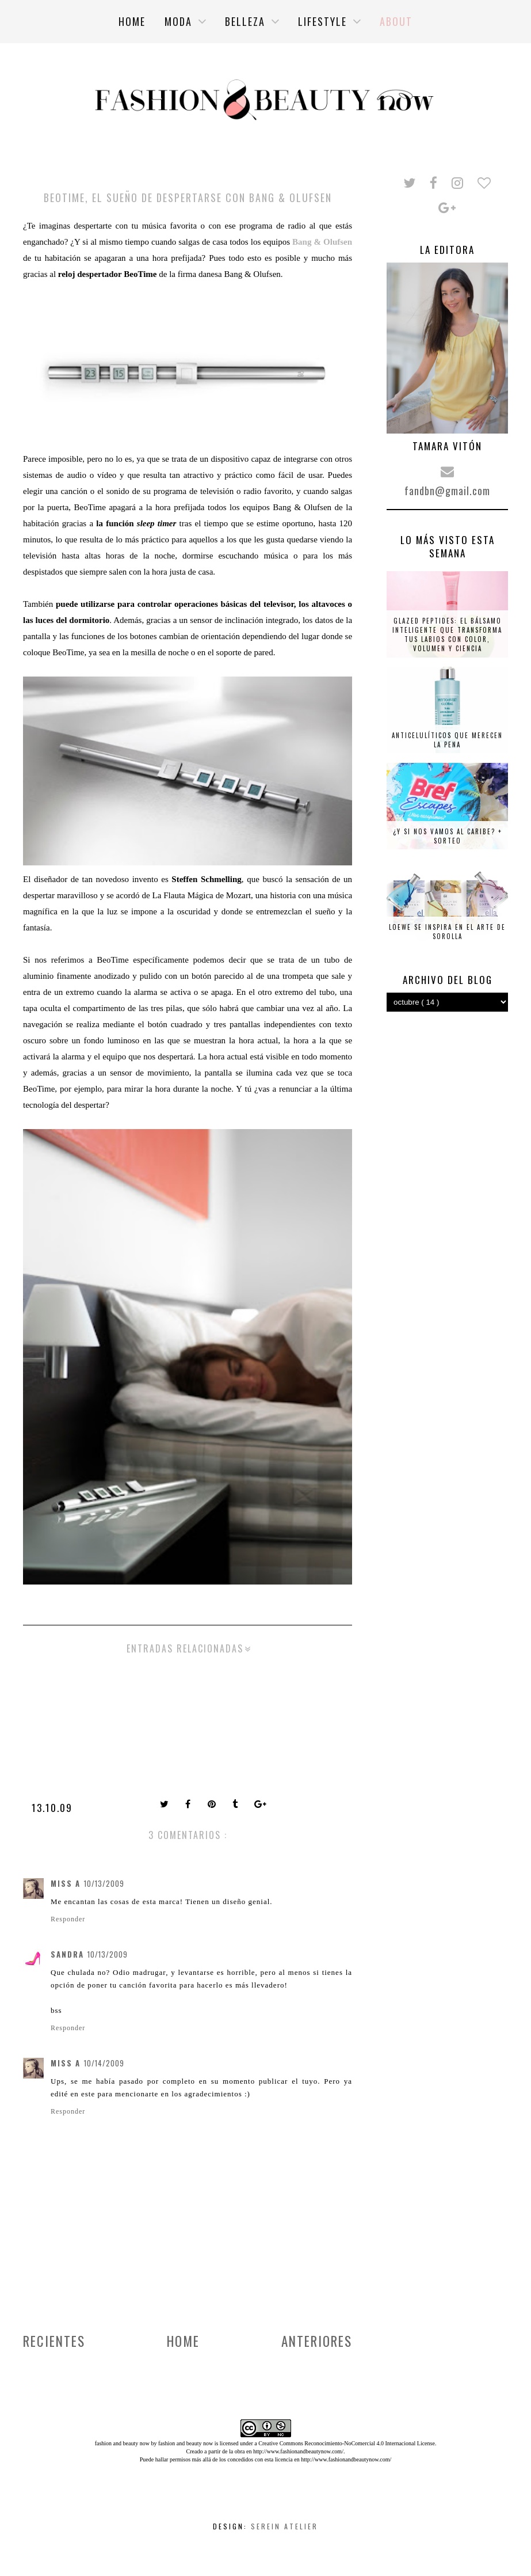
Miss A (66, 1883)
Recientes (54, 2341)
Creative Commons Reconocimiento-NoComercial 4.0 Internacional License (346, 2443)
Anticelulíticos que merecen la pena (447, 740)
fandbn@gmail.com (447, 490)
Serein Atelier (284, 2526)
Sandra (67, 1954)
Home (183, 2341)
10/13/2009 (104, 1883)
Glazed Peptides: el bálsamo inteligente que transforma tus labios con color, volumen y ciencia (447, 634)
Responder (68, 1919)
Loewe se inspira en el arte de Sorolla (447, 931)
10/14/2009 (104, 2063)
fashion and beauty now (185, 2443)
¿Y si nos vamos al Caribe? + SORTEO (447, 836)
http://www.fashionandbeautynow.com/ (298, 2451)
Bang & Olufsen (322, 241)
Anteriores (316, 2341)
